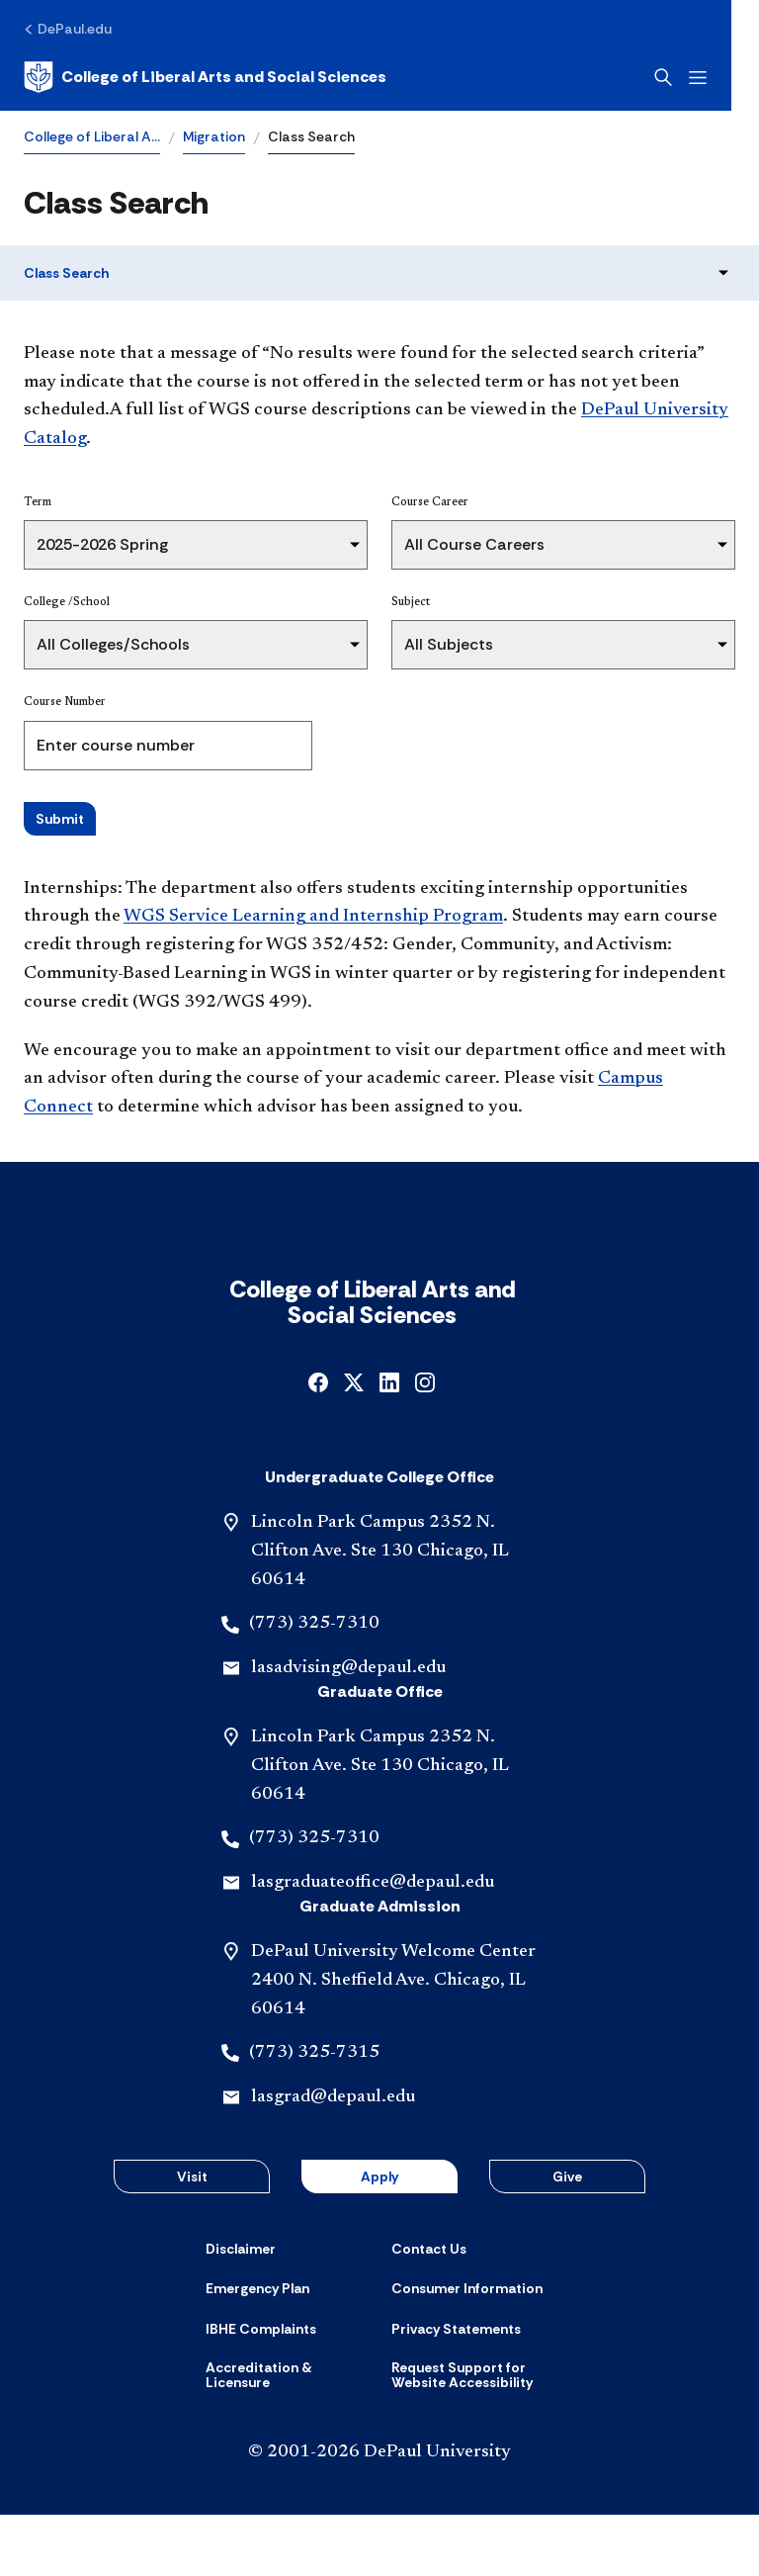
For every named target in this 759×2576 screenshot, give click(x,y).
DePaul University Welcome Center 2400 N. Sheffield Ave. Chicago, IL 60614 (393, 2042)
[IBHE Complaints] (261, 2390)
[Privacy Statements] (456, 2390)
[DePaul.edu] (68, 29)
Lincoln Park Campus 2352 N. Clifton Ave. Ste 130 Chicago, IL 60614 (380, 1612)
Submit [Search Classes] (60, 819)
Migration (214, 136)
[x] (354, 1442)
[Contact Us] (428, 2310)
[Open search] (691, 77)
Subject (410, 602)
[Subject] (563, 644)
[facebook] (318, 1442)
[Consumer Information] (467, 2349)
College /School (67, 602)
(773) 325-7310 (314, 1685)
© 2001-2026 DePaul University (379, 2514)
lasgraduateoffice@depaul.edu (372, 1944)
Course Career (429, 502)
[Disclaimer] (241, 2310)
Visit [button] (192, 2238)
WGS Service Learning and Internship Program (313, 917)
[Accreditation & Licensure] (287, 2437)
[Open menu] (725, 77)
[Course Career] (563, 545)
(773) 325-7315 (314, 2114)
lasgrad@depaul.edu (333, 2159)
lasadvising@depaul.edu (348, 1729)
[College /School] (196, 644)
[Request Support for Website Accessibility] (472, 2437)
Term (37, 502)
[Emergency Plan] (257, 2349)
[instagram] (425, 1442)
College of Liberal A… (92, 136)
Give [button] (567, 2238)
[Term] (196, 545)
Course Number (65, 702)
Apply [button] (379, 2238)
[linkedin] (389, 1442)
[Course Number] (168, 745)
